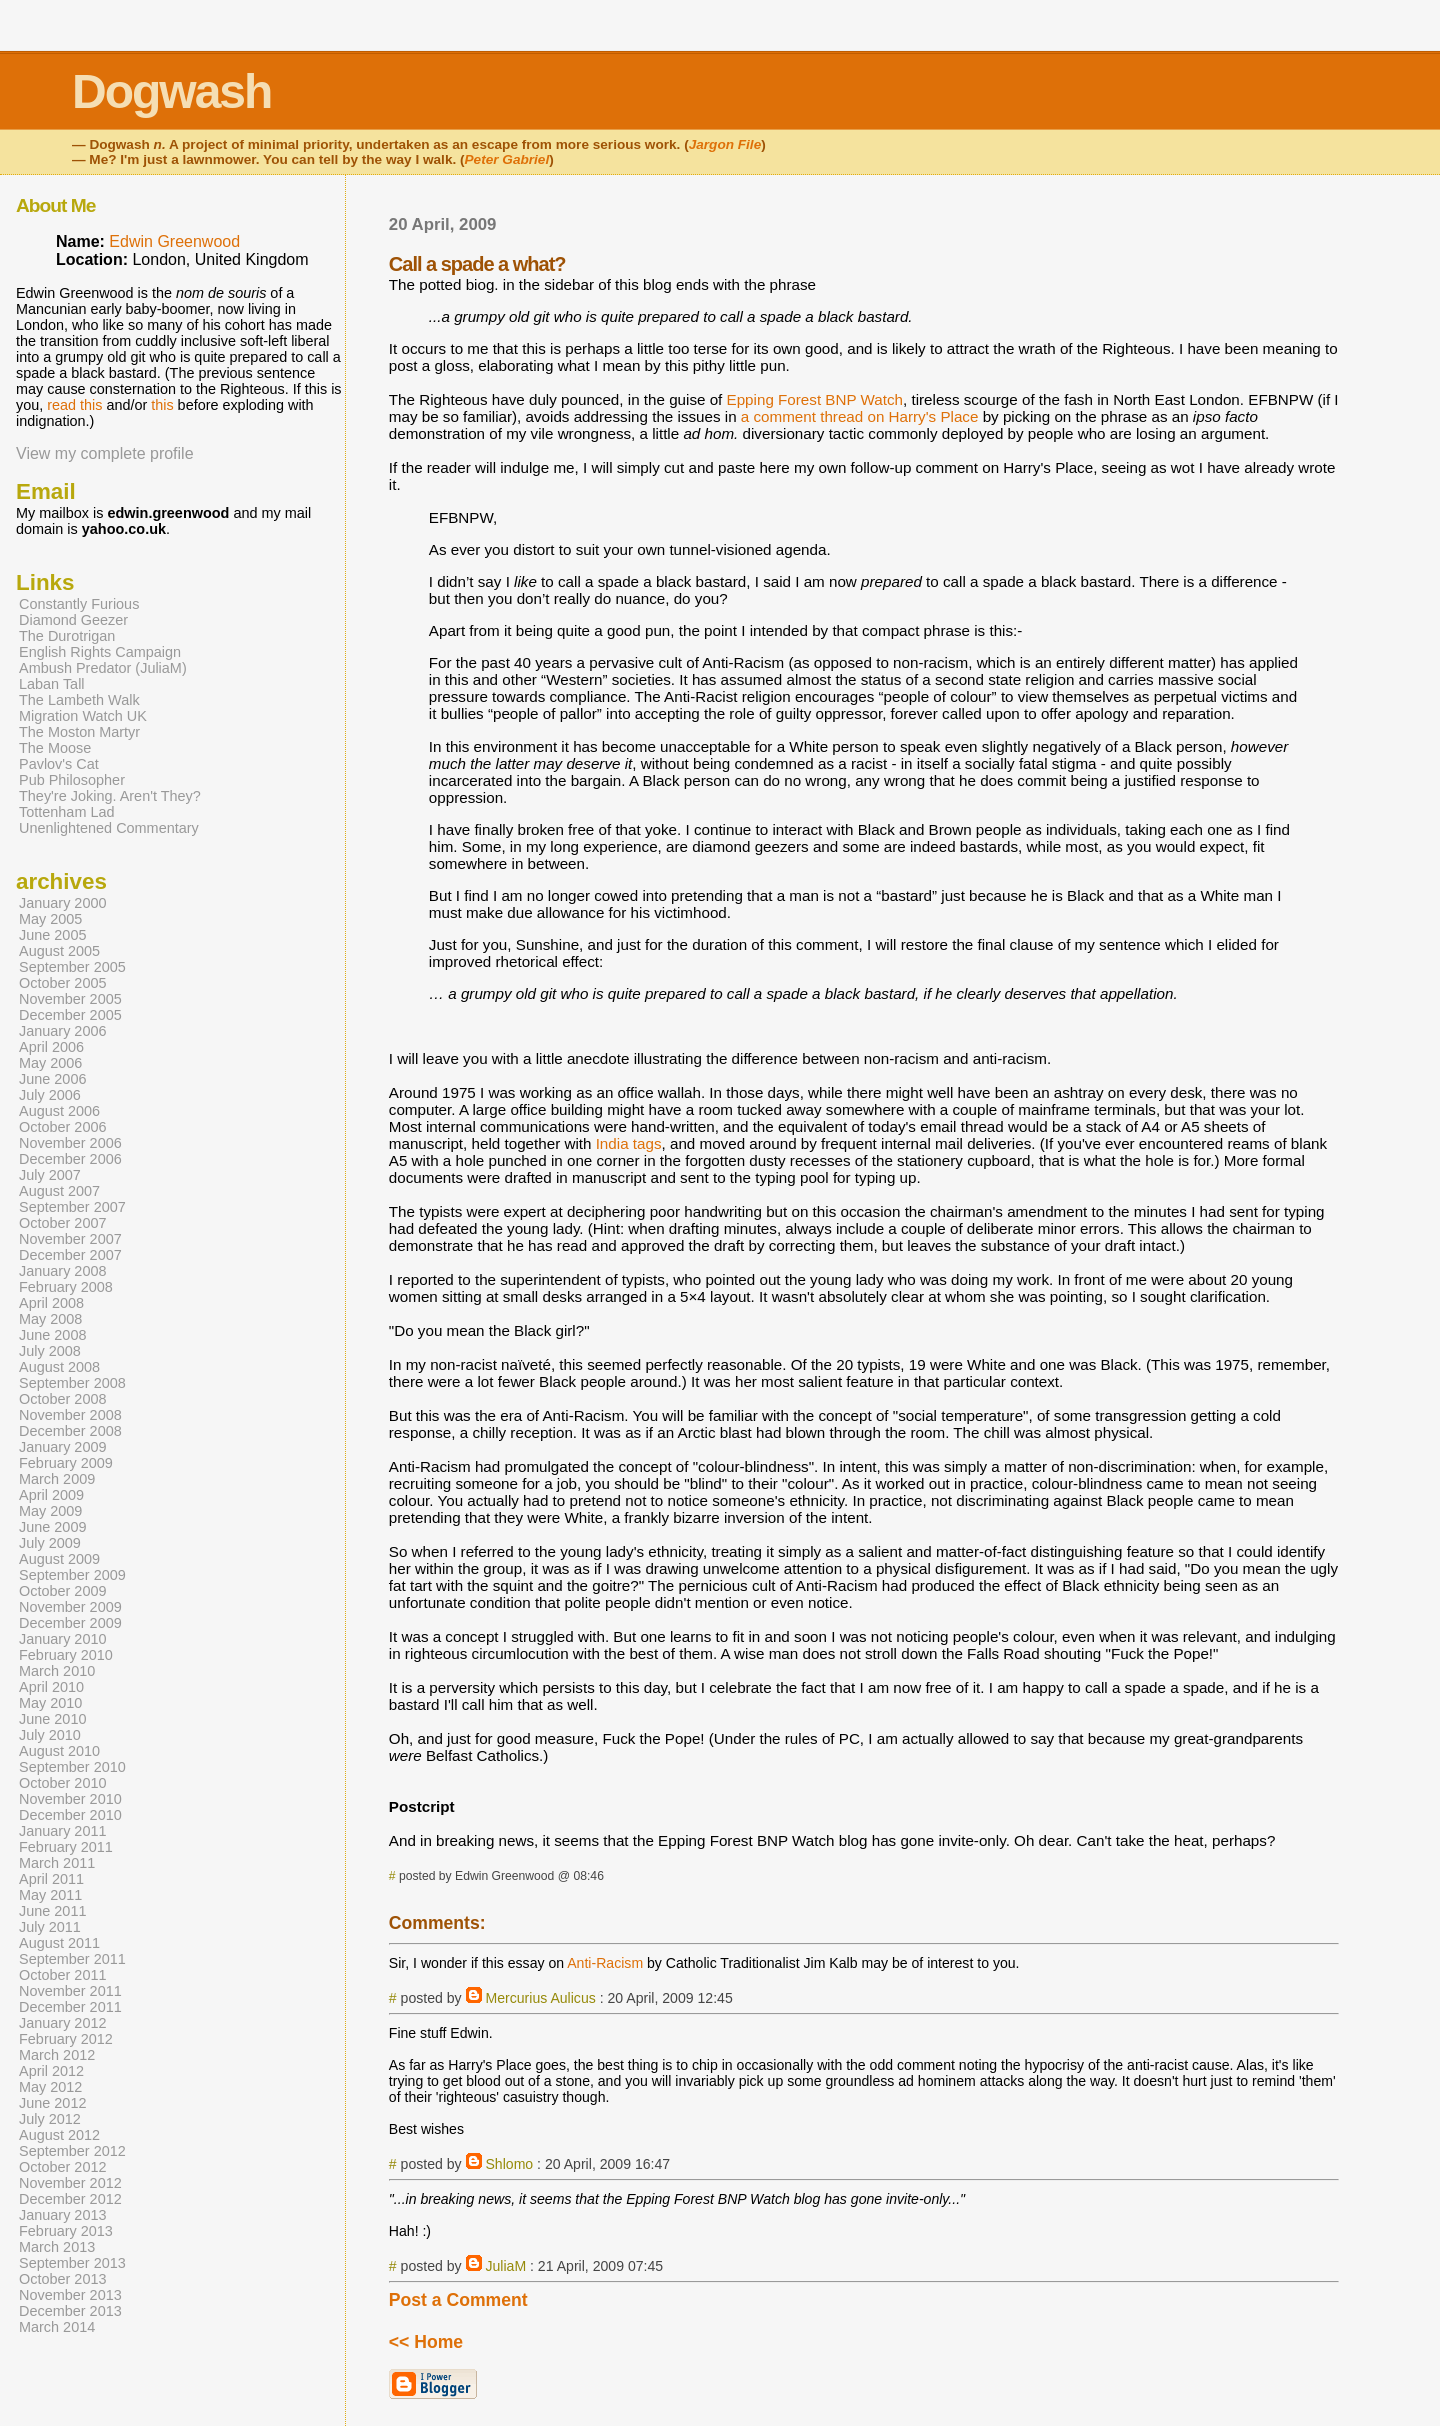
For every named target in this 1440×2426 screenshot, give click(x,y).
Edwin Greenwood (174, 241)
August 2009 (59, 1559)
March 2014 (57, 2327)
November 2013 (70, 2295)
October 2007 (63, 1223)
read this (74, 405)
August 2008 (59, 1367)
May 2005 (50, 919)
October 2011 (63, 1975)
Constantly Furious (79, 604)
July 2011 (50, 1927)
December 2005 (70, 1015)
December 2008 (70, 1431)
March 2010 (57, 1671)
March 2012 (57, 2055)
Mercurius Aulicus (540, 1998)
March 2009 (57, 1479)
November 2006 (70, 1143)
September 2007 (72, 1207)
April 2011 (51, 1879)
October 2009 (63, 1591)
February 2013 (66, 2231)
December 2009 (70, 1623)
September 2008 (72, 1383)
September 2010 (72, 1767)
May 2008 (50, 1319)
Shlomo (509, 2164)
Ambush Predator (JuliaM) (103, 668)
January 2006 (63, 1031)
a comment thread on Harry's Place (860, 416)
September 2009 (72, 1575)
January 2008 (63, 1271)
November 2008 (70, 1415)
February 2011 (66, 1847)
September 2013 (72, 2263)
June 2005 (52, 935)
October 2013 (63, 2279)
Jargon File (725, 144)
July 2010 (50, 1735)
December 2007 (70, 1255)
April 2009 (51, 1495)
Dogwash (171, 91)
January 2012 (63, 2023)
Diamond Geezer (73, 620)
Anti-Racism (605, 1963)
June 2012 (52, 2103)
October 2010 (63, 1783)
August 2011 (59, 1943)
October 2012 (63, 2167)
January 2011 (63, 1831)
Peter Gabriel (507, 159)
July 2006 (50, 1095)
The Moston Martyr (79, 732)
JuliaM (505, 2266)
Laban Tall (52, 684)
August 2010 (59, 1751)
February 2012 (66, 2039)
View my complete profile (105, 453)
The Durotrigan (67, 636)
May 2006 (50, 1063)
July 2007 (50, 1175)
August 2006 (59, 1111)
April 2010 (51, 1687)
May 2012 (50, 2087)
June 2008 (52, 1335)
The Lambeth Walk (79, 700)
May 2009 (50, 1511)
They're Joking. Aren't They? (110, 796)
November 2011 (70, 1991)
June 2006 (52, 1079)
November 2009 (70, 1607)
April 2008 (51, 1303)
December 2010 (70, 1815)
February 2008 (66, 1287)
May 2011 (50, 1895)
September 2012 (72, 2151)
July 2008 (50, 1351)
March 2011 (57, 1863)
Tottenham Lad (67, 812)
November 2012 (70, 2183)
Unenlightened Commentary (109, 828)
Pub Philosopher (72, 780)
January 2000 (63, 903)
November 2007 (70, 1239)
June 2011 (52, 1911)
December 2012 (70, 2199)
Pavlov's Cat (59, 764)
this (162, 405)
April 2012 (51, 2071)
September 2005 (72, 967)
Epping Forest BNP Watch (815, 399)
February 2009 (66, 1463)
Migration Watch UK (83, 716)
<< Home (426, 2342)
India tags (629, 1143)
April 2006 (51, 1047)
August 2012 (59, 2135)
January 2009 (63, 1447)
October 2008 (63, 1399)
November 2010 (70, 1799)
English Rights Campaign (100, 652)
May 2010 (50, 1703)
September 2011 (72, 1959)
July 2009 (50, 1543)
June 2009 (52, 1527)
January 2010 (63, 1639)
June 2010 (52, 1719)
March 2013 (57, 2247)
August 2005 (59, 951)
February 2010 (66, 1655)
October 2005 (63, 983)
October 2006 (63, 1127)
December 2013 (70, 2311)
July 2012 (50, 2119)
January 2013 (63, 2215)
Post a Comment (458, 2300)
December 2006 (70, 1159)
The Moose (55, 748)
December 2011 (70, 2007)
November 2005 (70, 999)
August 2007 (59, 1191)
